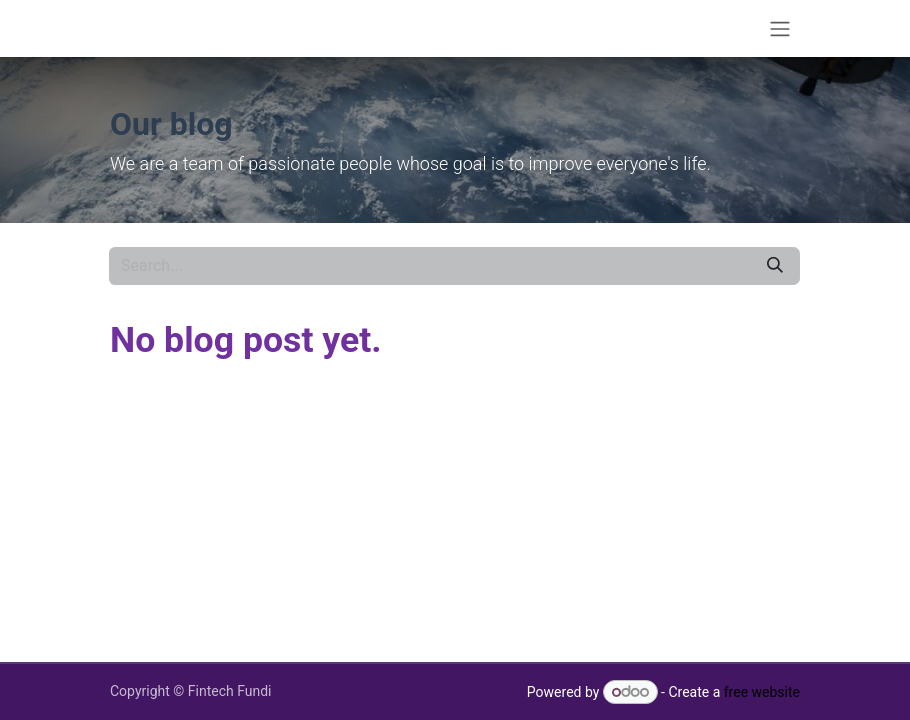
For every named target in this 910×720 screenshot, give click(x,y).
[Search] (775, 266)
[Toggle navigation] (780, 28)
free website (762, 692)
